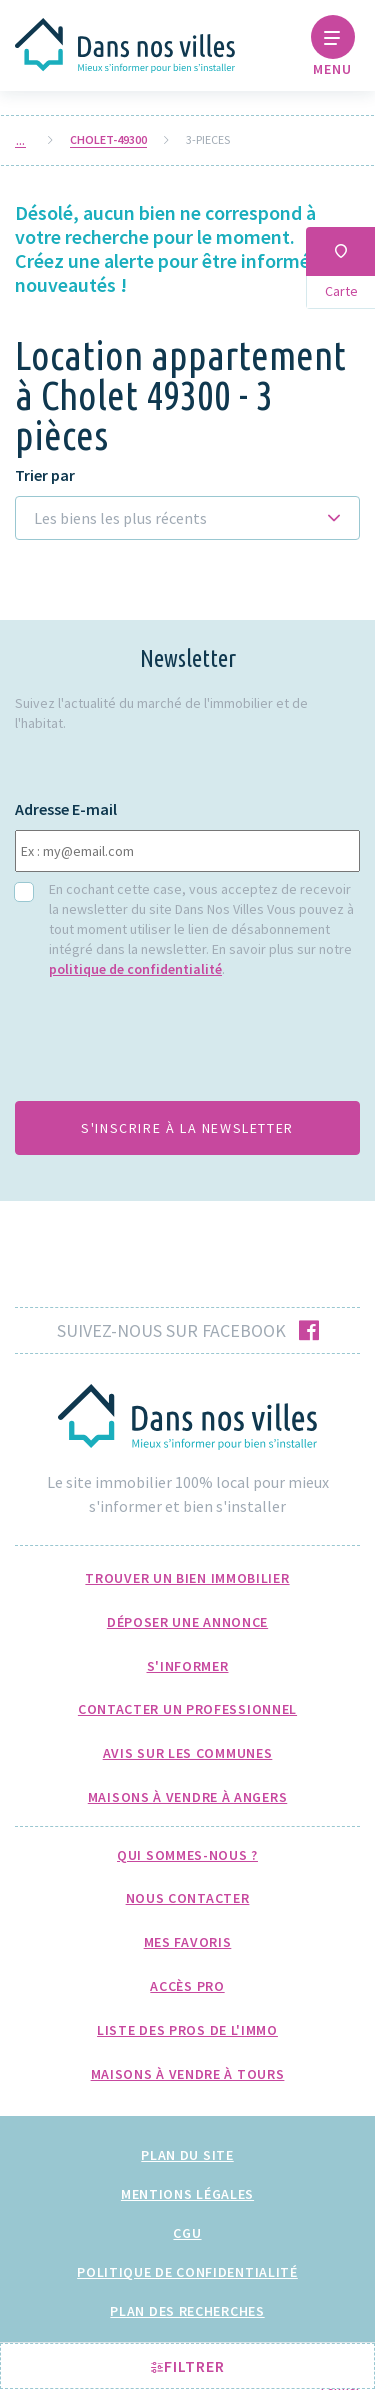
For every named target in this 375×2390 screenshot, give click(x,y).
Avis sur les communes (188, 1753)
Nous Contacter (188, 1898)
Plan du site (187, 2155)
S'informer (188, 1666)
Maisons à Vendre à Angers (188, 1797)
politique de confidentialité (135, 969)
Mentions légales (187, 2194)
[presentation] (167, 1046)
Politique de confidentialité (187, 2272)
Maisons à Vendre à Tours (188, 2074)
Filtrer (188, 2366)
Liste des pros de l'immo (187, 2030)
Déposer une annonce (187, 1622)
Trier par (45, 475)
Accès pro (187, 1986)
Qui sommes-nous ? (187, 1855)
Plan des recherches (187, 2311)
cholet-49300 (108, 140)
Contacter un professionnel (187, 1709)
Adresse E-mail (66, 809)
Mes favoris (188, 1942)
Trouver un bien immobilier (187, 1578)
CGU (187, 2233)
